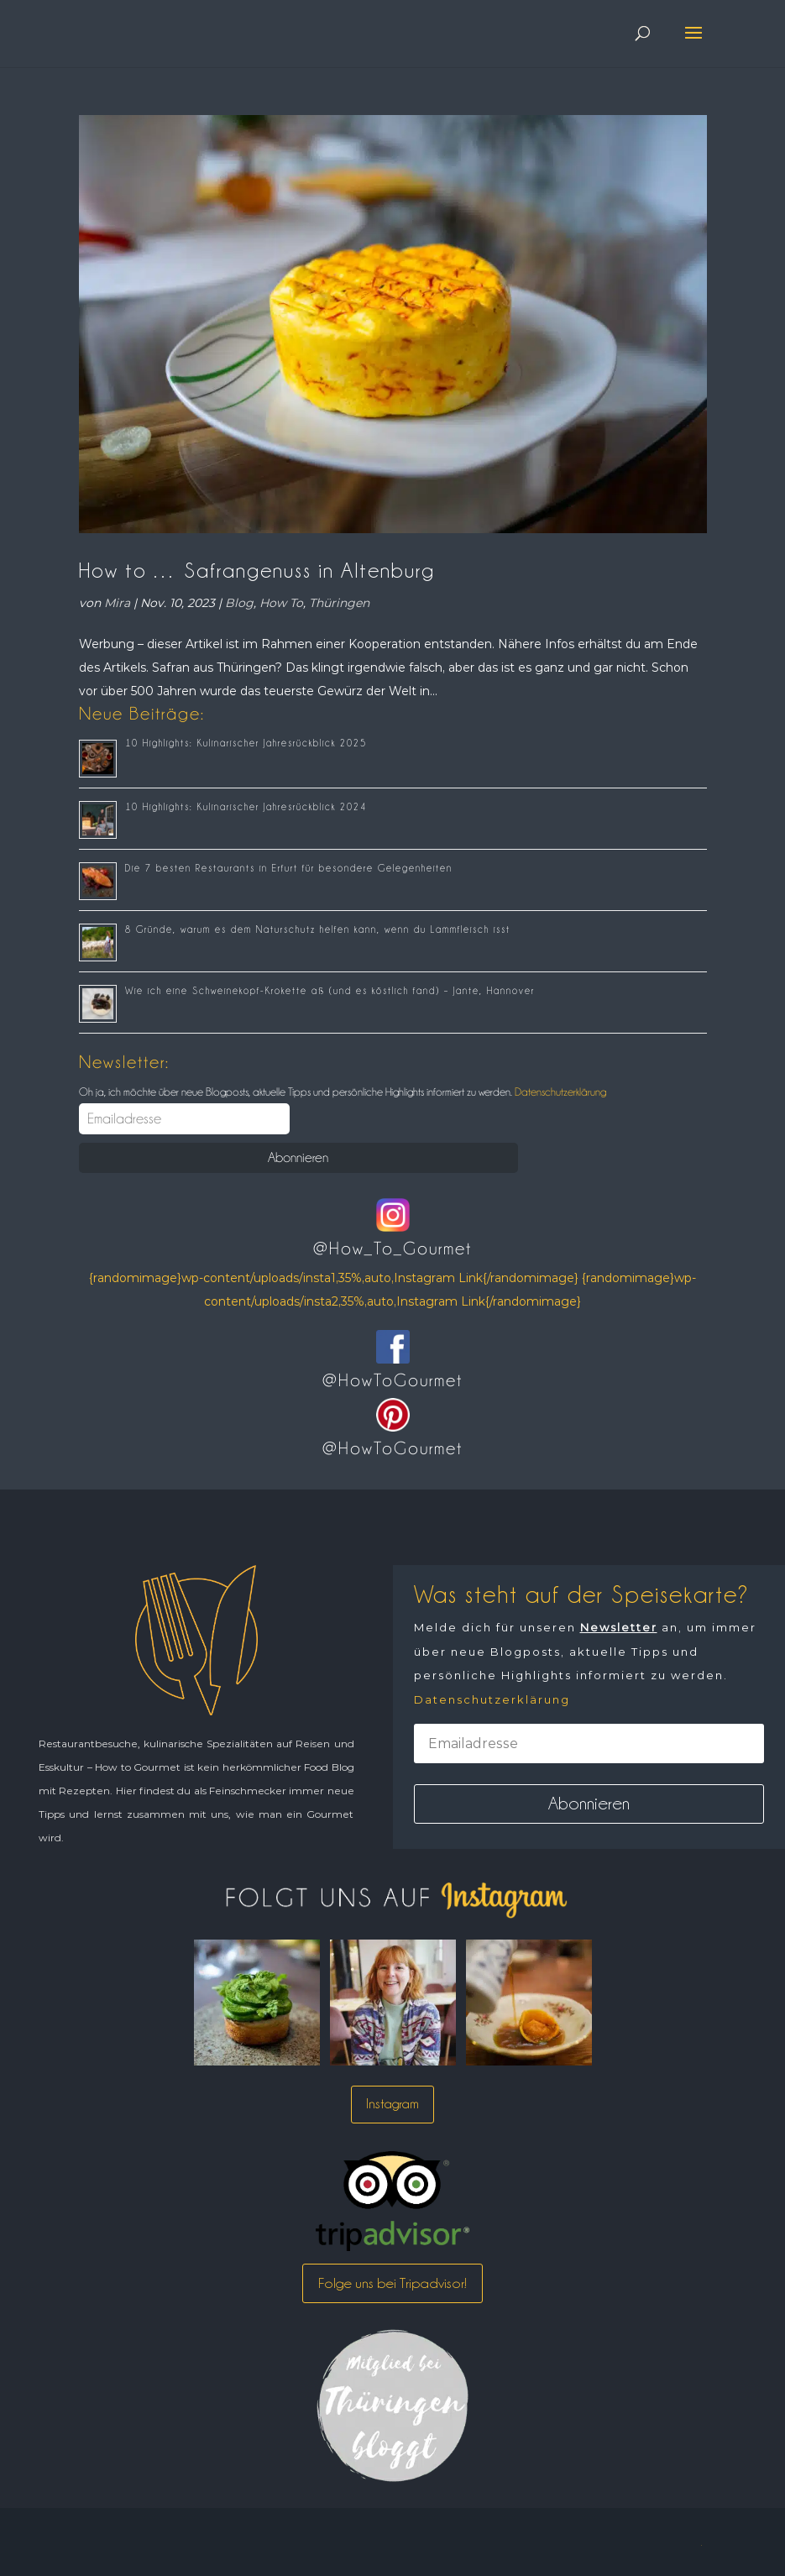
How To (281, 602)
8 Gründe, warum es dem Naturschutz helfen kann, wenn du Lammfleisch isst (317, 929)
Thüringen (339, 602)
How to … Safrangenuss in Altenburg (257, 570)
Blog (239, 602)
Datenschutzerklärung (559, 1091)
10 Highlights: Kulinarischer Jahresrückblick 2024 (246, 807)
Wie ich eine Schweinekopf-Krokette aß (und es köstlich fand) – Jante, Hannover (330, 991)
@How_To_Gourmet (392, 1248)
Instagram (392, 2104)
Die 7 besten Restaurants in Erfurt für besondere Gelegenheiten (289, 868)
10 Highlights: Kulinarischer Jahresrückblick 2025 (246, 743)
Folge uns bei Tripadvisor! (392, 2283)
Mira (117, 602)
